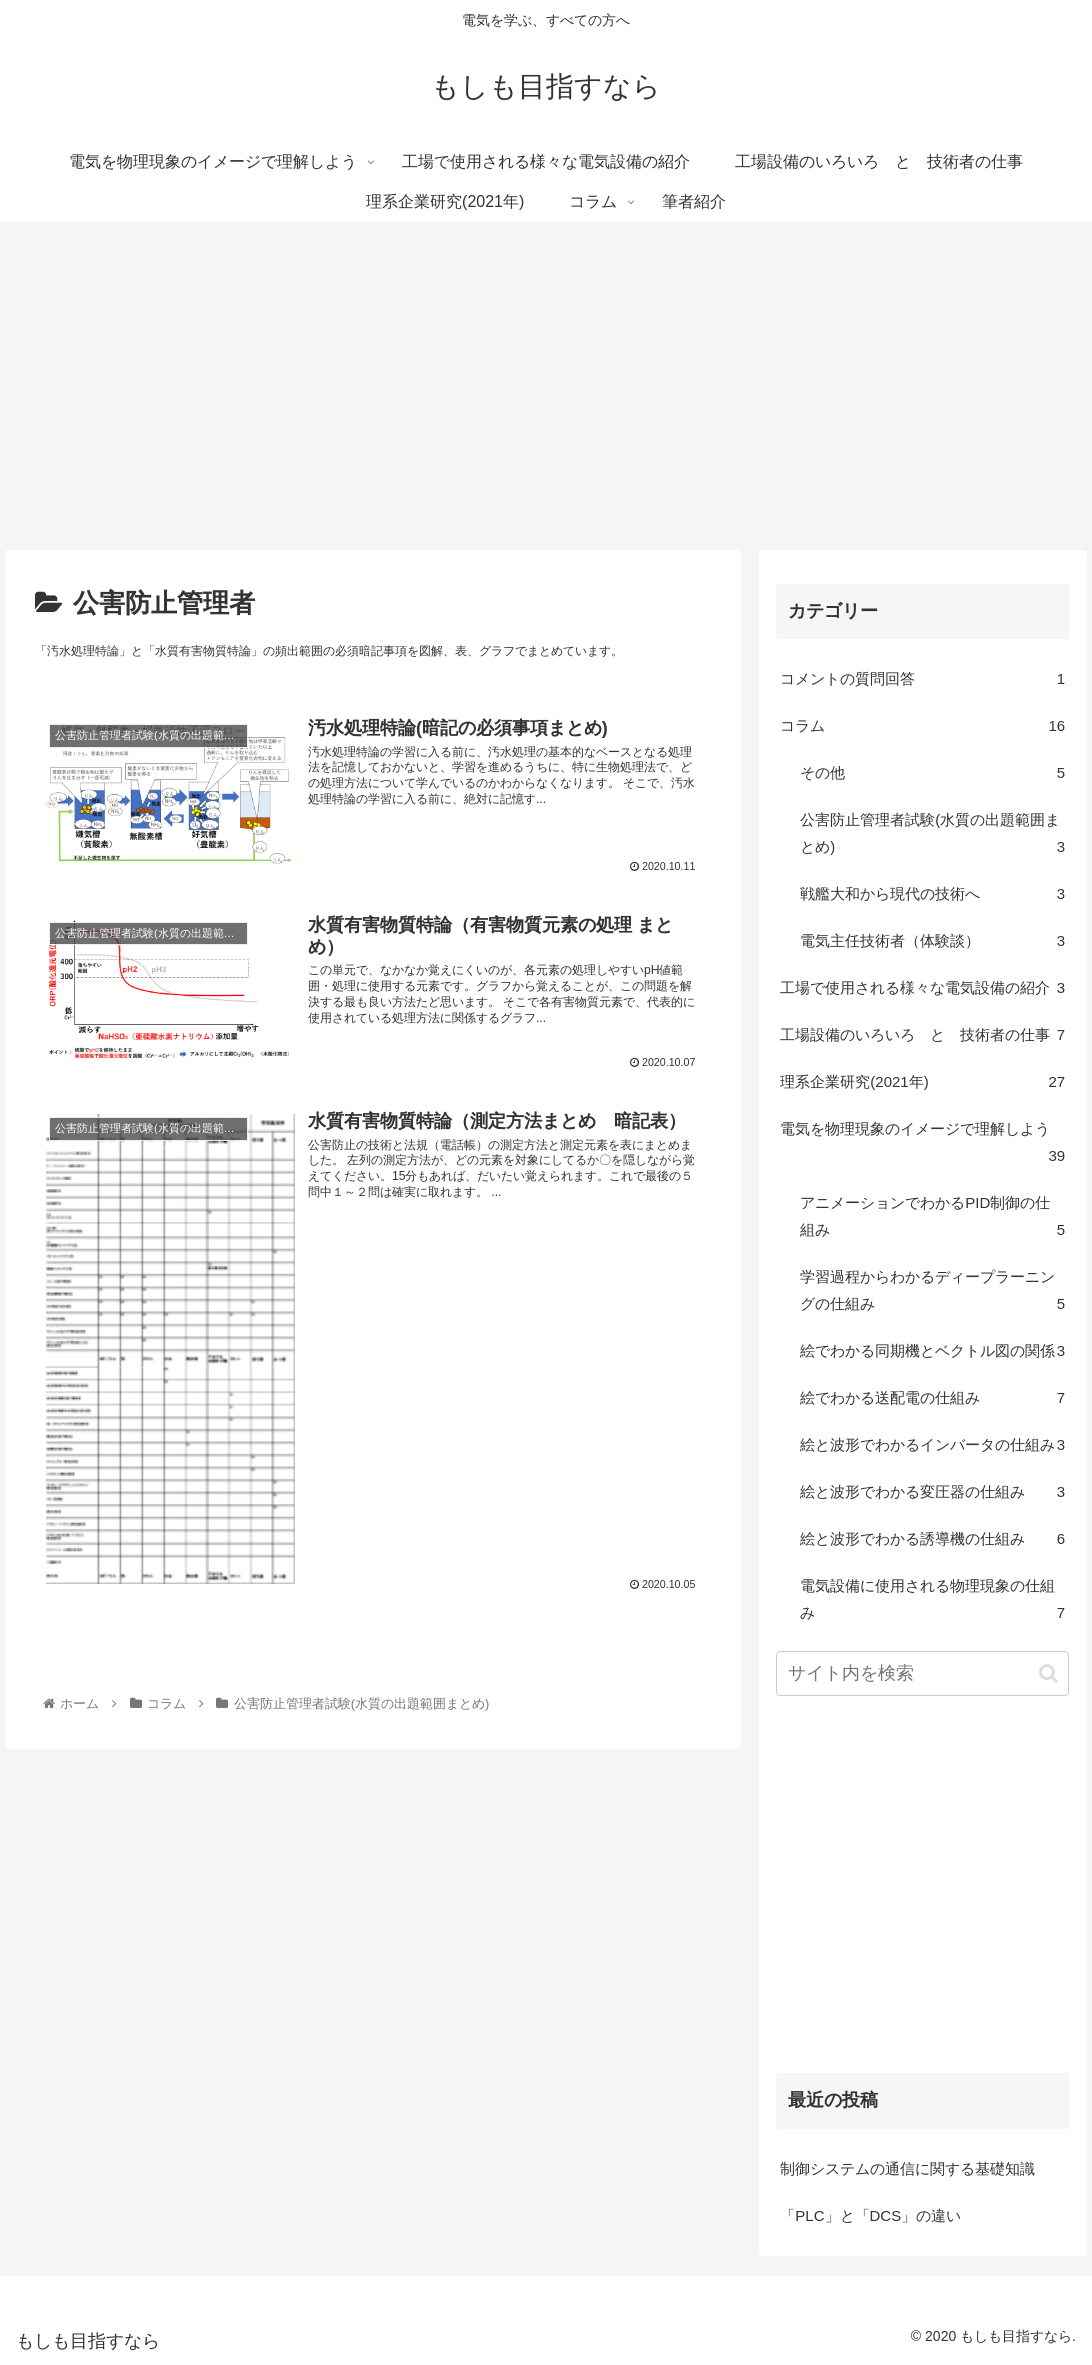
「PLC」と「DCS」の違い (870, 2215)
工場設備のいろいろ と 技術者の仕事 (922, 1034)
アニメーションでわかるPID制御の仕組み (932, 1218)
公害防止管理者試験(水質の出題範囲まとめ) (932, 835)
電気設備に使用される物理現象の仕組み (932, 1601)
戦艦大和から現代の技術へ (932, 893)
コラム (922, 725)
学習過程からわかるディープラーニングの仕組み (932, 1292)
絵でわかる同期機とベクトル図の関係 (932, 1350)
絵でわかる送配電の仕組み (932, 1397)
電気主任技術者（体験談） (932, 940)
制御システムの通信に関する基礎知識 (907, 2168)
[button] (1048, 1673)
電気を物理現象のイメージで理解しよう (922, 1144)
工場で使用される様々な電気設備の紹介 (922, 987)
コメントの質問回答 (922, 678)
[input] (922, 1673)
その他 (932, 772)
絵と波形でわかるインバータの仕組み (932, 1444)
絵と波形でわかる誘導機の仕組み (932, 1538)
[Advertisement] (546, 386)
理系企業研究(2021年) (922, 1081)
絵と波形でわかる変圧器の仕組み (932, 1491)
